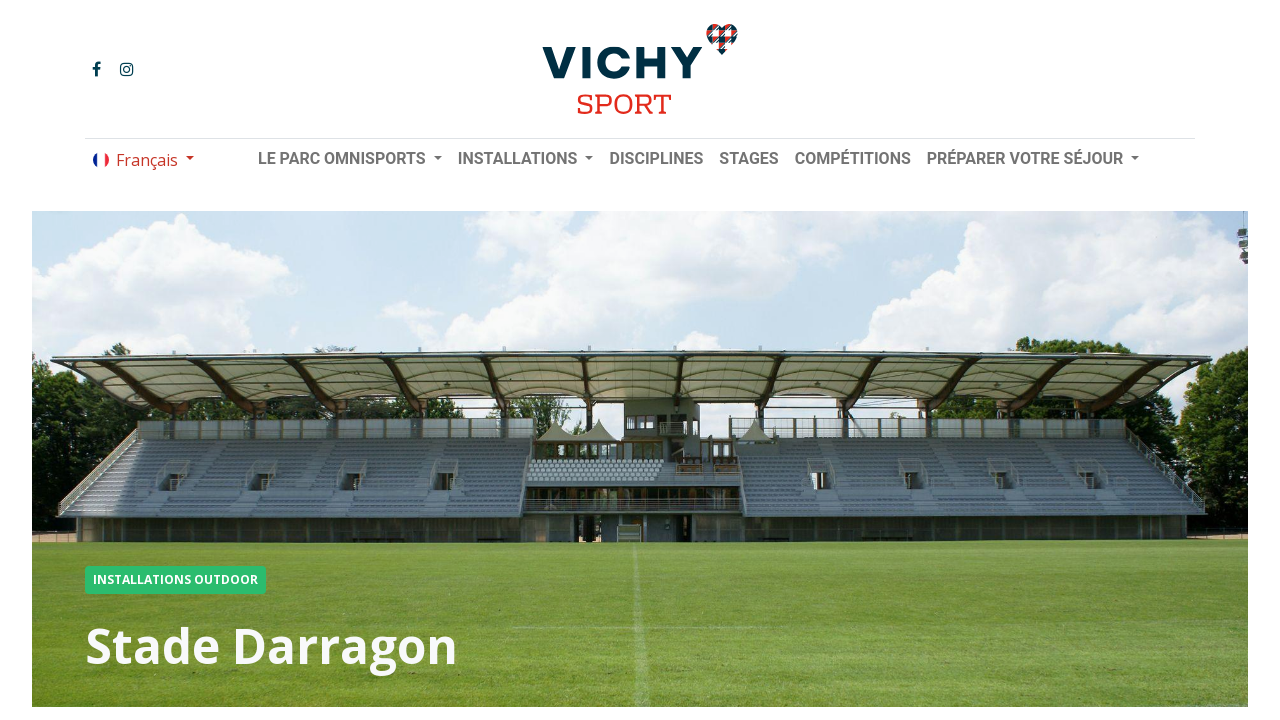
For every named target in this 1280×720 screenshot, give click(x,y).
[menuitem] (656, 159)
